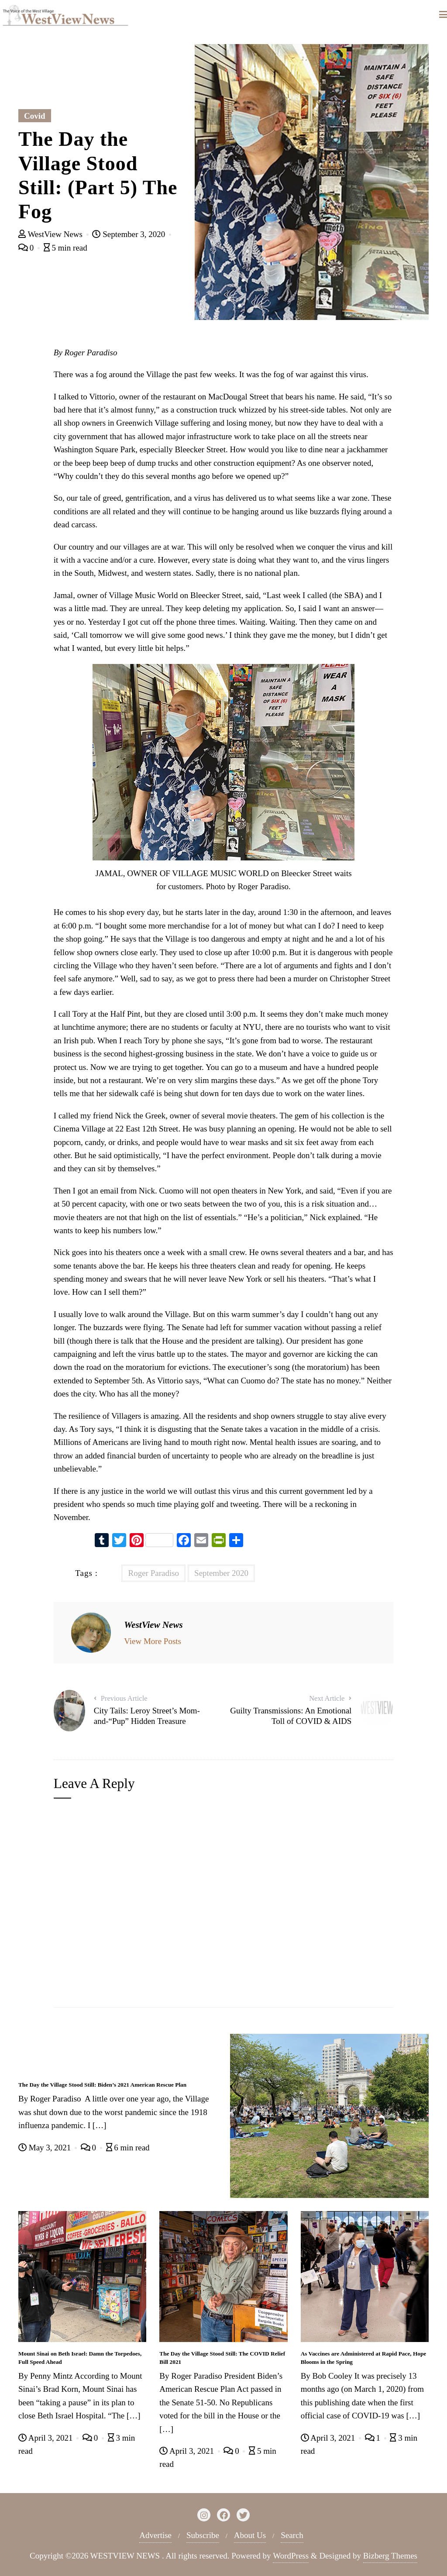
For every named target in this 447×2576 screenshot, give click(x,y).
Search (292, 2535)
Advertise (155, 2535)
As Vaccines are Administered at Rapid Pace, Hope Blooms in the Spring (363, 2357)
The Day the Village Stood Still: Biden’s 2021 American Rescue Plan (102, 2084)
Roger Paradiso (153, 1573)
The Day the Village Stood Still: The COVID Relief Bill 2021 (222, 2357)
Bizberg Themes (390, 2555)
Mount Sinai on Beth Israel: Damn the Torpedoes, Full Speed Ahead (79, 2357)
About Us (250, 2535)
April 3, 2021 (46, 2437)
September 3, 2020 (129, 234)
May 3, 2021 (45, 2147)
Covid (34, 115)
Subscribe (202, 2535)
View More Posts (152, 1641)
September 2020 (221, 1573)
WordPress (291, 2555)
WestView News (51, 234)
